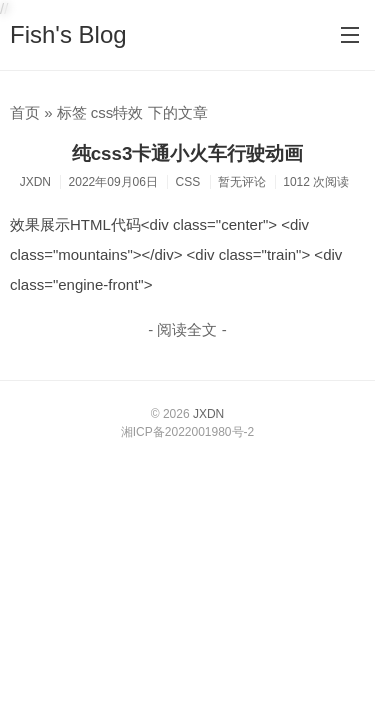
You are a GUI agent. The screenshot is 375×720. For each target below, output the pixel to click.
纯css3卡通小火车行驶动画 (188, 153)
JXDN (208, 414)
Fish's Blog (68, 34)
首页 (25, 112)
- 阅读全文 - (187, 329)
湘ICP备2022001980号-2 (187, 432)
